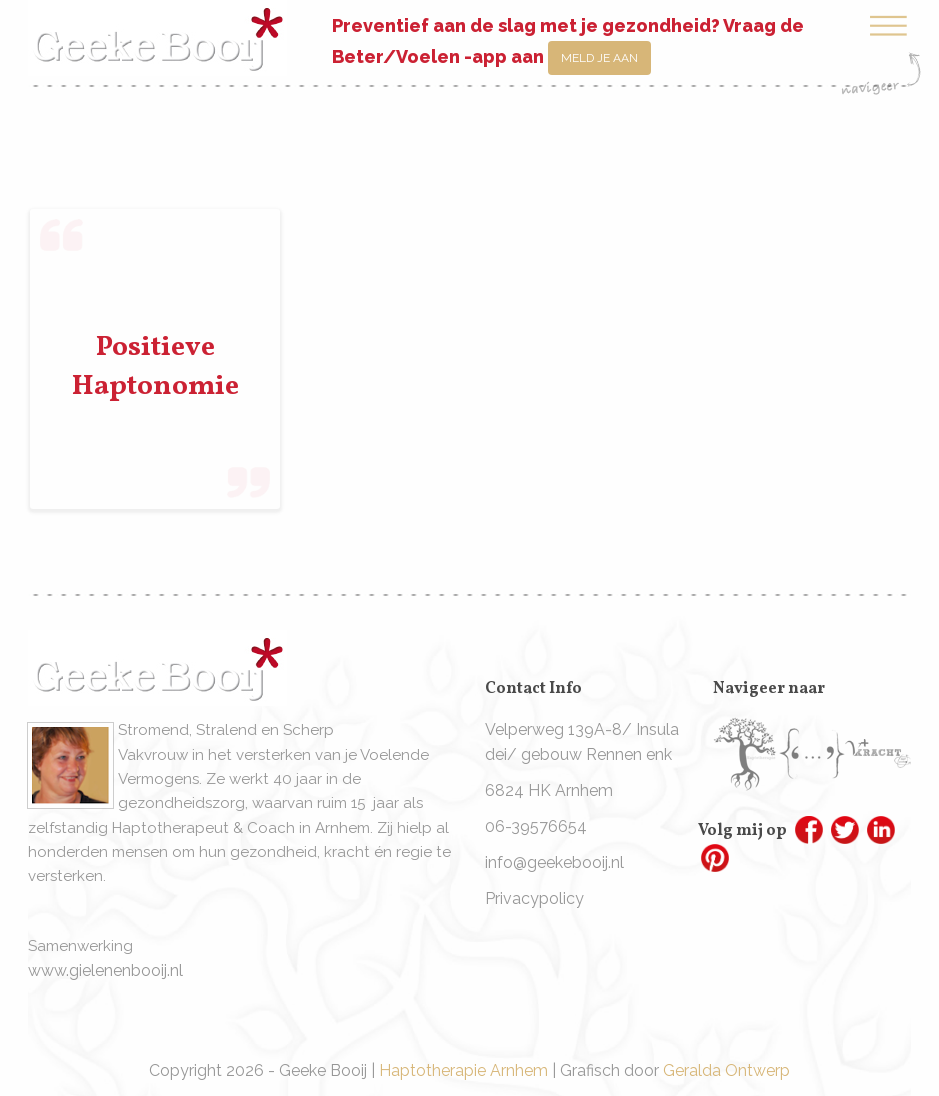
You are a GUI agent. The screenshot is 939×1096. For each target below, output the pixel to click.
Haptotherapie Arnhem (463, 1070)
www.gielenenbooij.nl (105, 970)
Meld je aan (599, 58)
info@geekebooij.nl (554, 862)
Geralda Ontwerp (726, 1070)
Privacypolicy (534, 898)
